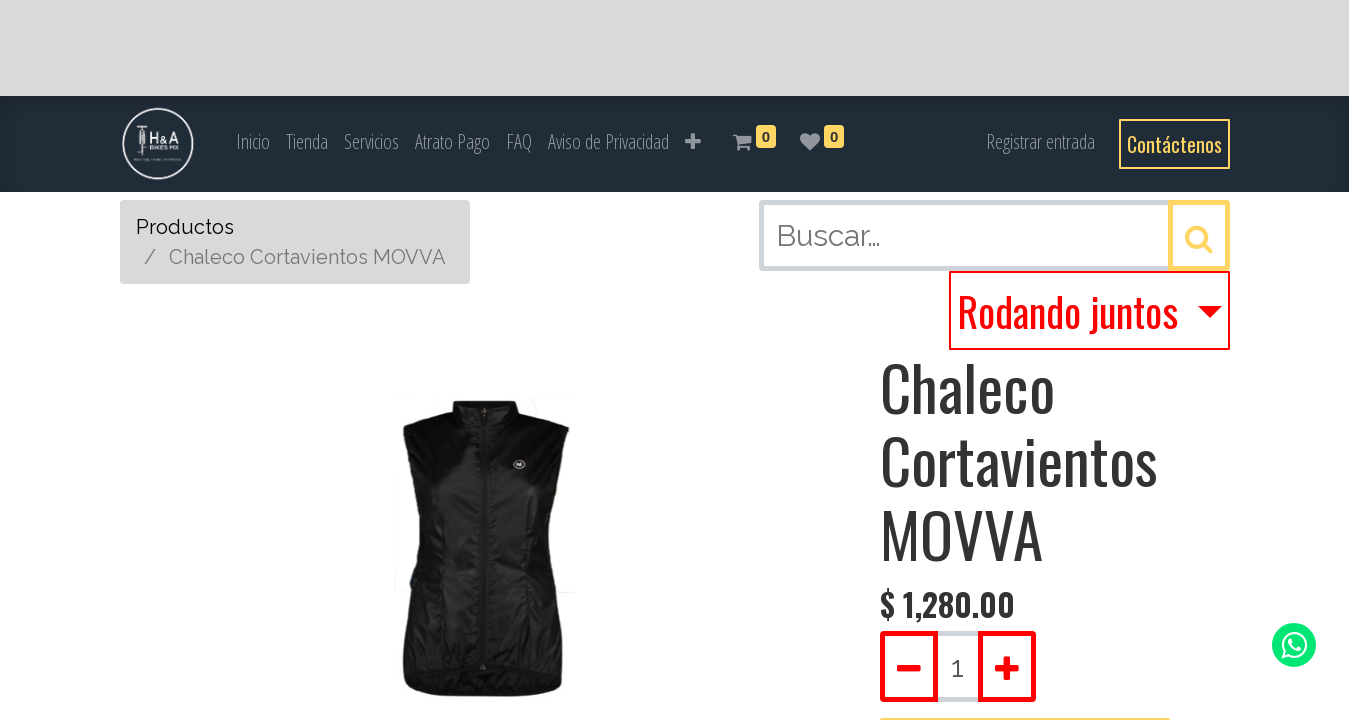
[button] (693, 142)
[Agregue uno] (1007, 666)
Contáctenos (1174, 144)
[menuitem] (253, 142)
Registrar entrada (1040, 141)
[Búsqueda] (1199, 235)
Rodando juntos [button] (1072, 311)
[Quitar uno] (909, 666)
